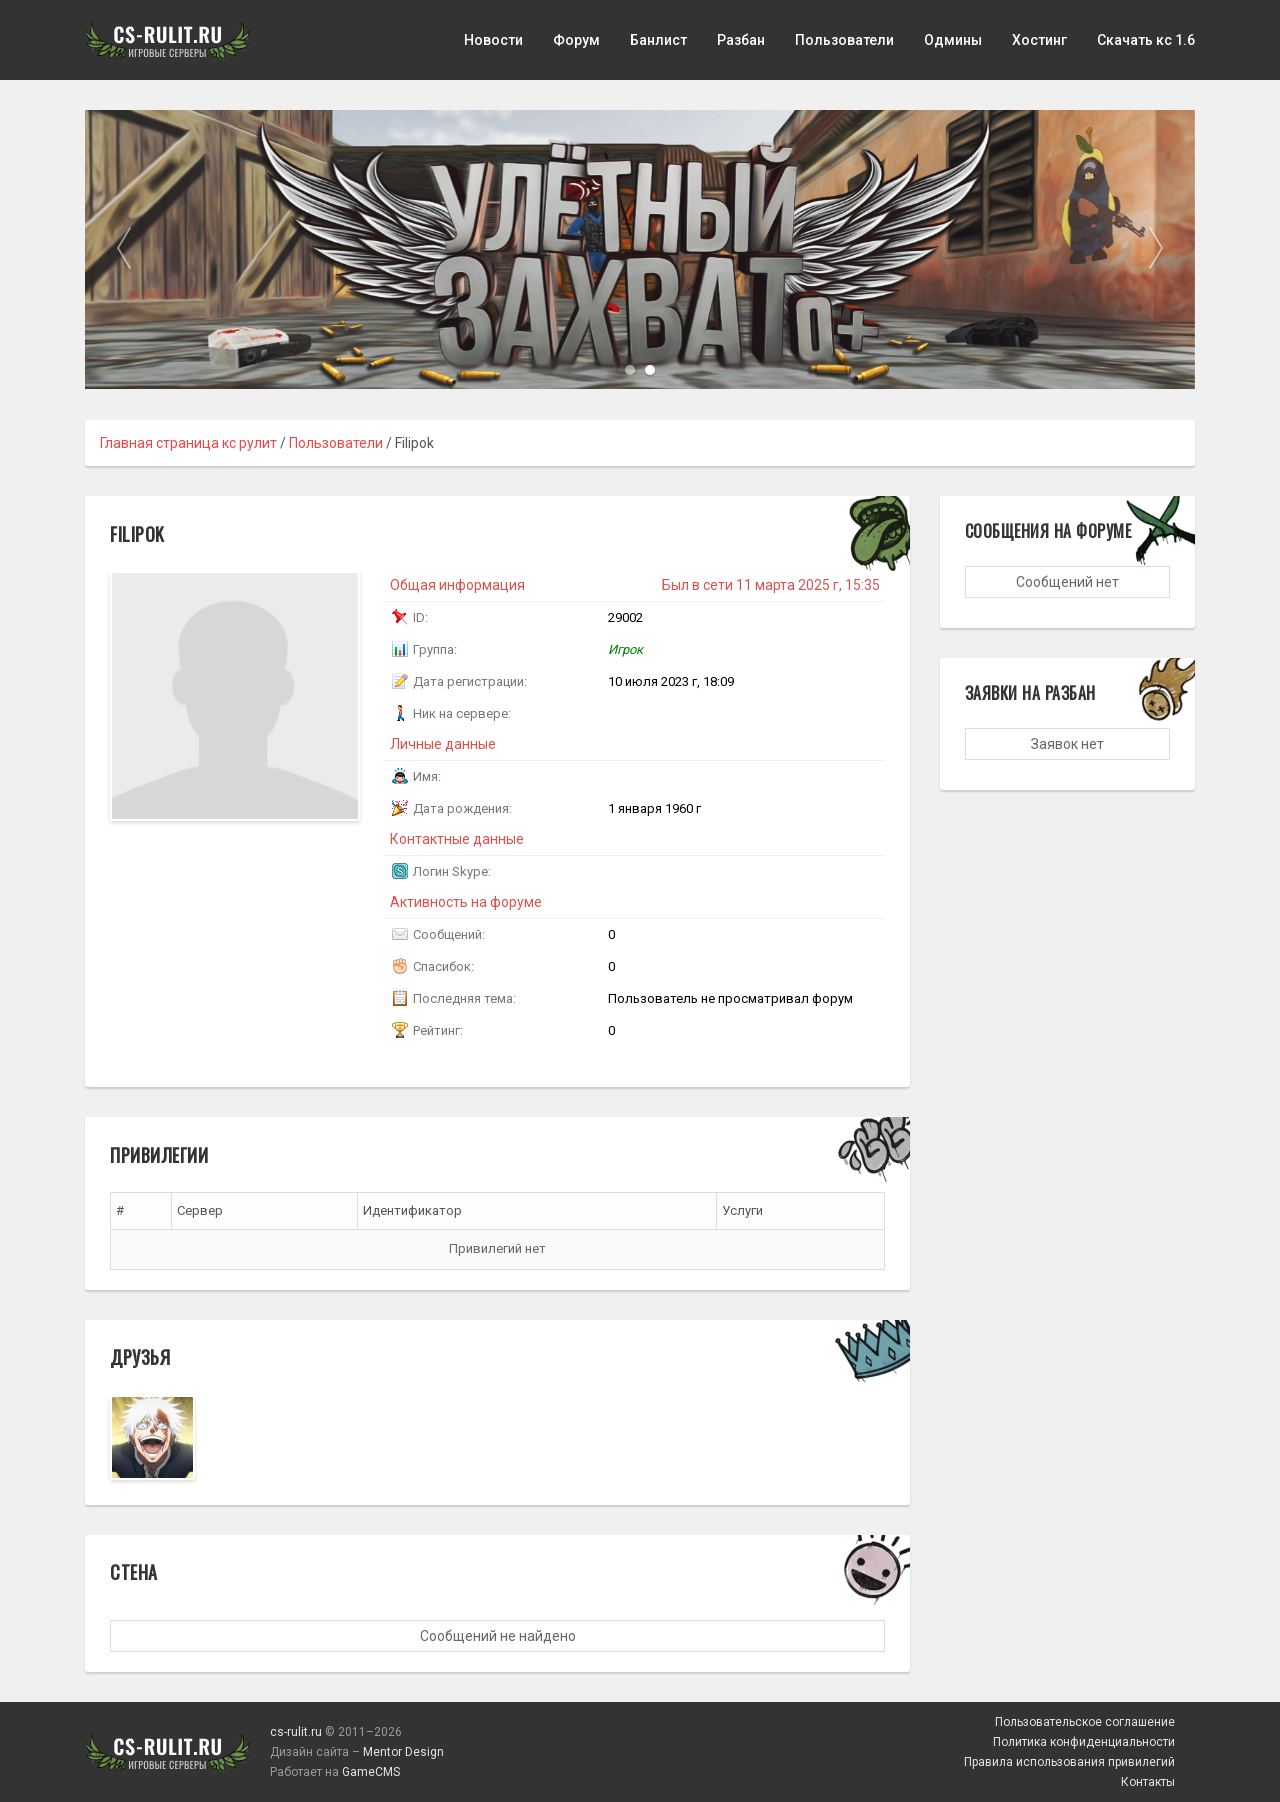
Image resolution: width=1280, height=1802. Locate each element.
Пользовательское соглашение (1085, 1722)
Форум (576, 40)
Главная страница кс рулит (188, 443)
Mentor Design (403, 1752)
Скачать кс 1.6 (1146, 40)
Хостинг (1039, 40)
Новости (493, 40)
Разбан (741, 40)
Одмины (953, 40)
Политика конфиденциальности (1084, 1742)
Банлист (658, 40)
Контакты (1148, 1782)
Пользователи (844, 40)
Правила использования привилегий (1069, 1762)
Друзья (140, 1357)
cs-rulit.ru (296, 1732)
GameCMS (371, 1772)
